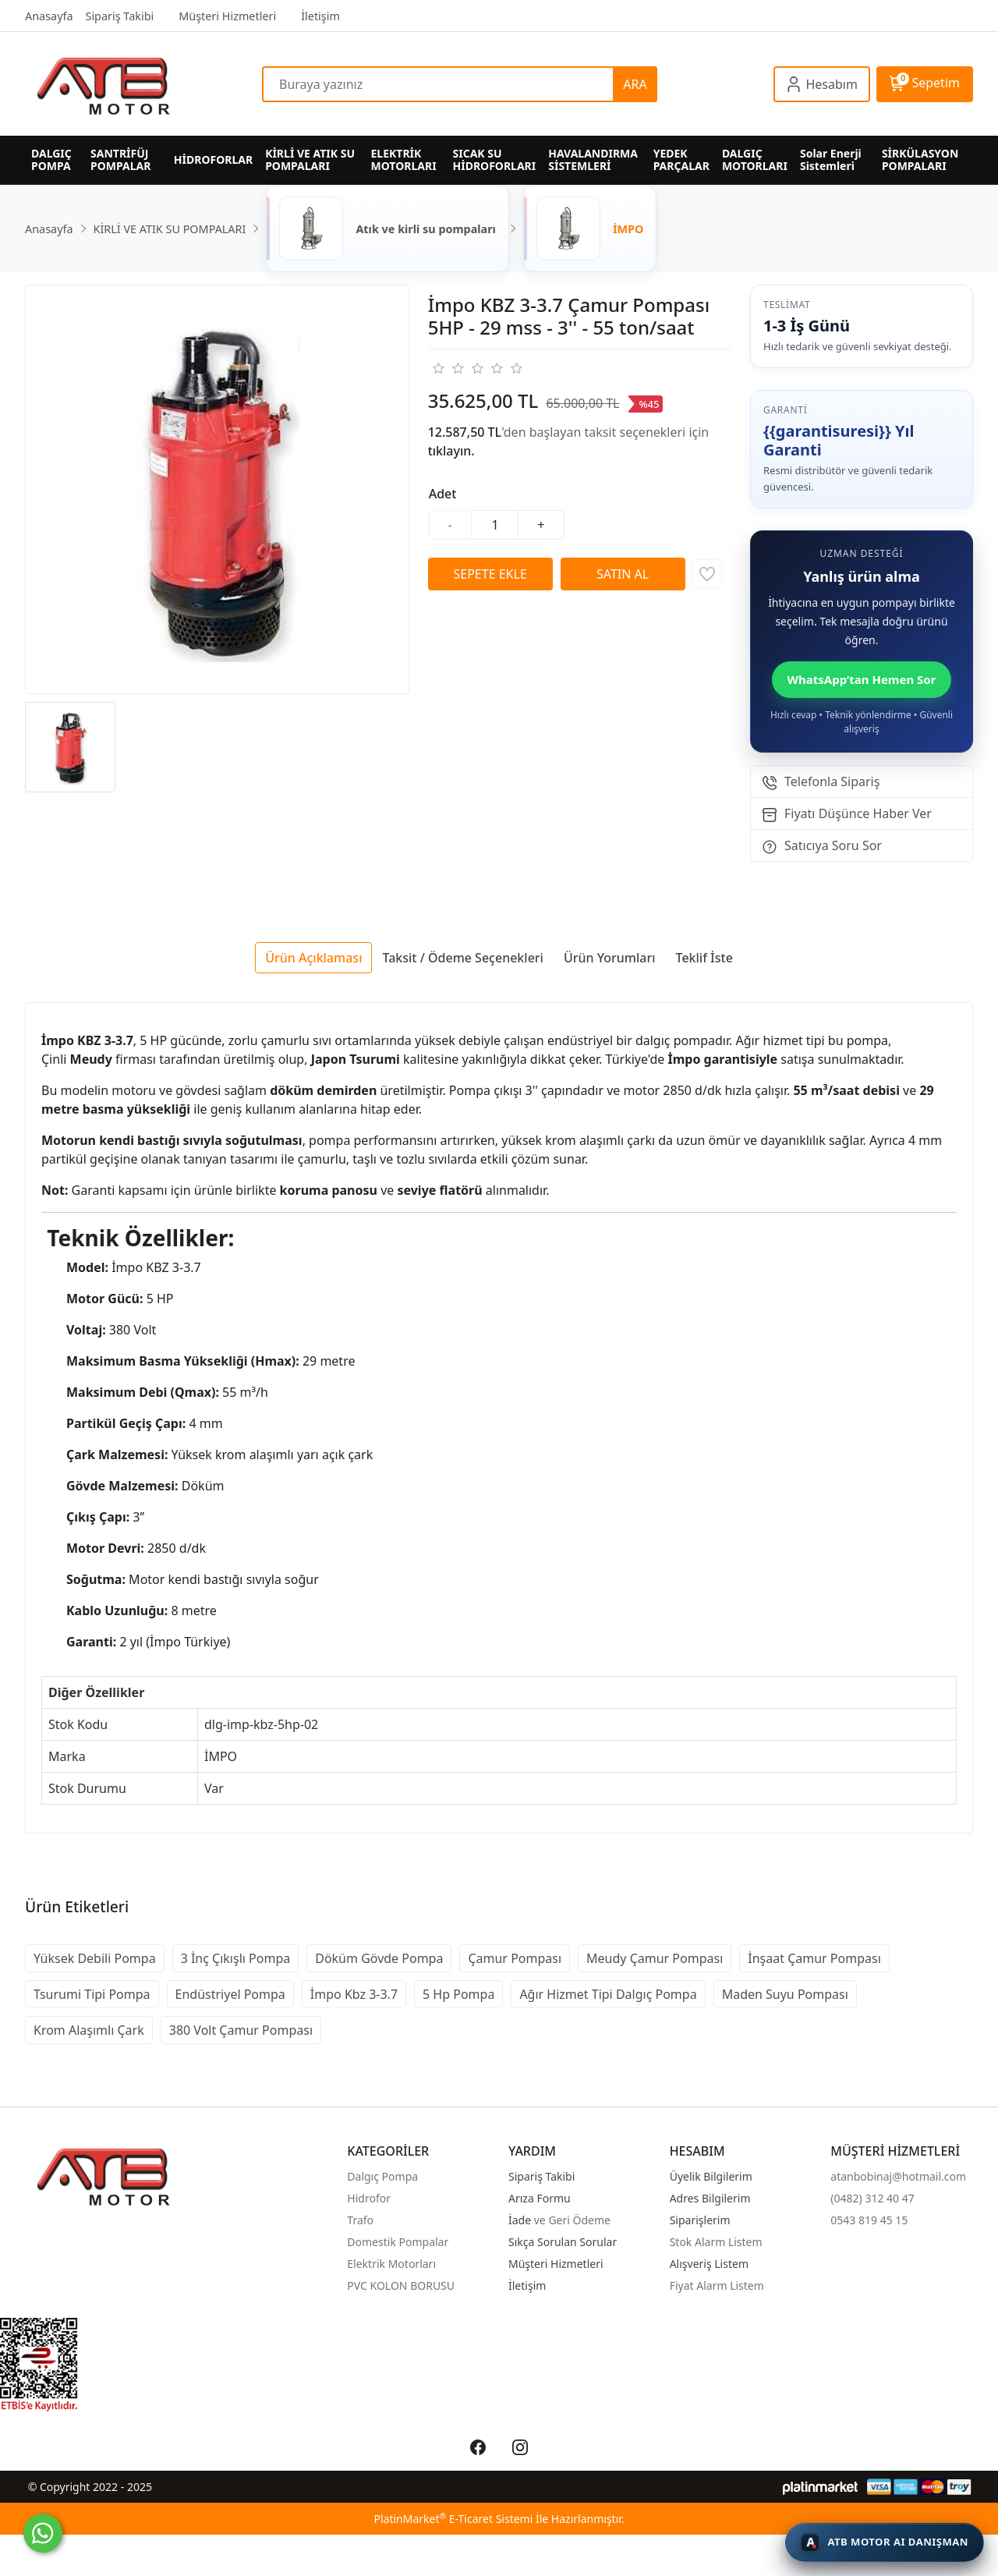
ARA (634, 84)
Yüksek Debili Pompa (95, 1958)
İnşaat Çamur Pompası (814, 1958)
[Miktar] (495, 525)
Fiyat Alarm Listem (717, 2285)
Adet (443, 493)
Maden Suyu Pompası (785, 1994)
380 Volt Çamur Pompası (241, 2030)
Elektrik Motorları (391, 2263)
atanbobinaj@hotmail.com (898, 2176)
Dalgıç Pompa (382, 2176)
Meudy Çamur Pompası (654, 1958)
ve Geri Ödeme (572, 2220)
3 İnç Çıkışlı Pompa (236, 1958)
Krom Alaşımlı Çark (89, 2030)
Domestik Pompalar (397, 2241)
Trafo (360, 2220)
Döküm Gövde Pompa (379, 1958)
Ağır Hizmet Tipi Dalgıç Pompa (607, 1994)
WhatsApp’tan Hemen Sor (861, 679)
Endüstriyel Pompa (230, 1994)
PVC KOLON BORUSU (401, 2285)
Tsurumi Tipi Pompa (92, 1994)
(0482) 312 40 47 (872, 2198)
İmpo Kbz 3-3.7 (354, 1994)
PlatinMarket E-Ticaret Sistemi (453, 2518)
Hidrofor (369, 2198)
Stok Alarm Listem (716, 2241)
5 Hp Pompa (458, 1994)
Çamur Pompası (514, 1958)
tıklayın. (451, 450)
